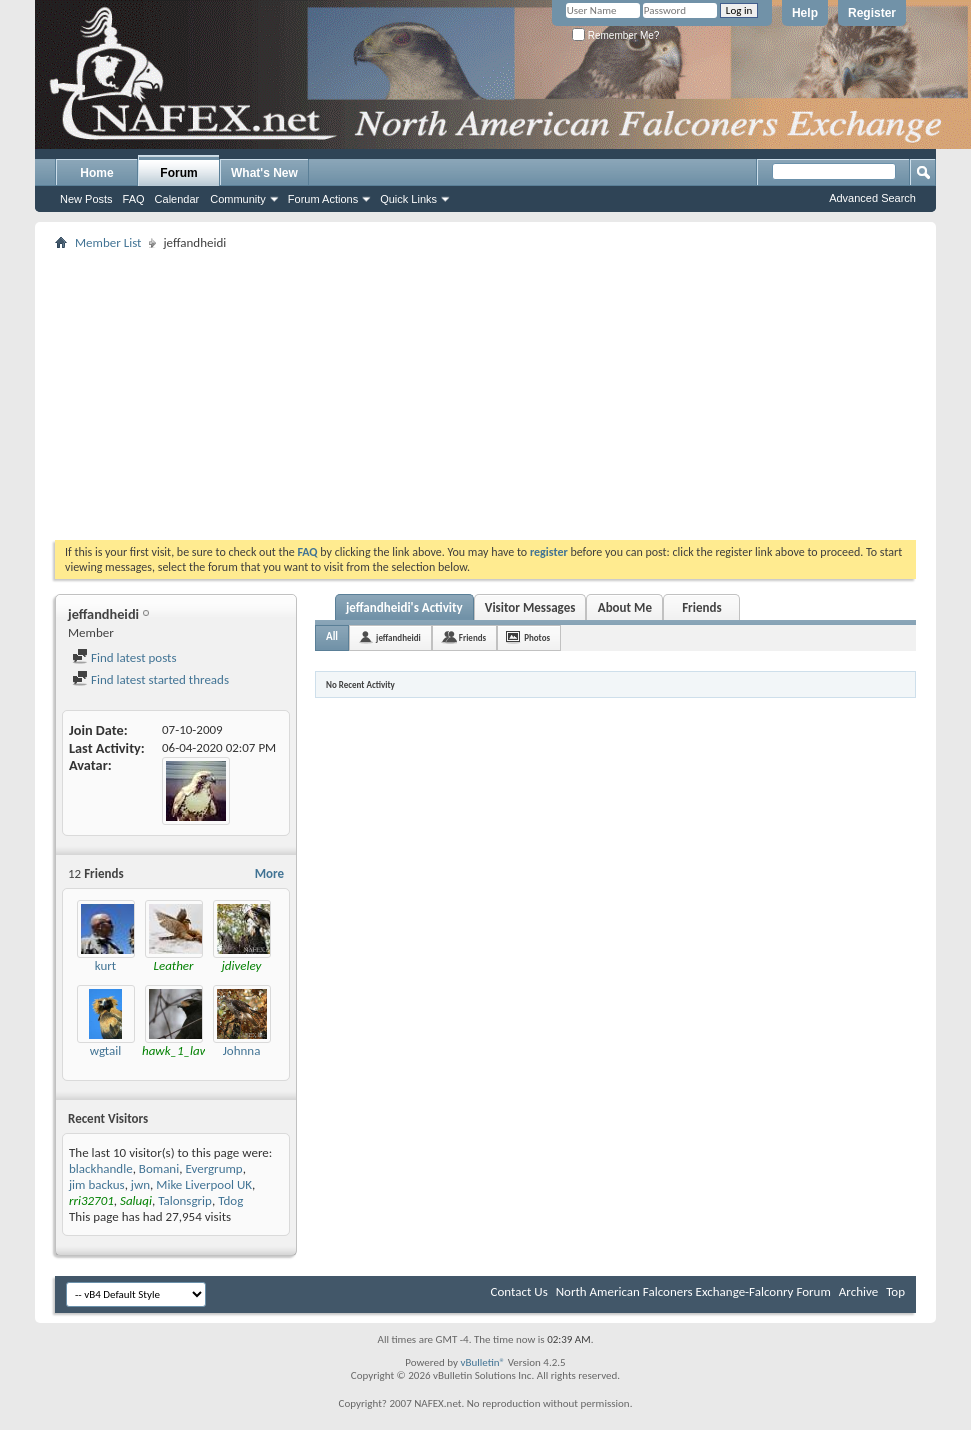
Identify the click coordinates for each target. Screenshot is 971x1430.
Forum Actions (323, 199)
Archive (858, 1291)
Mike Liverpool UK (204, 1184)
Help (805, 13)
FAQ (134, 199)
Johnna (242, 1050)
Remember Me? (615, 35)
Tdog (230, 1200)
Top (895, 1291)
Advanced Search (872, 198)
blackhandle (101, 1168)
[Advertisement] (431, 395)
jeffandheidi (398, 637)
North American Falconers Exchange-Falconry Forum (693, 1291)
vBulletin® (482, 1362)
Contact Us (519, 1291)
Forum (178, 173)
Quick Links (408, 199)
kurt (105, 965)
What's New (264, 173)
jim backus (97, 1184)
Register (872, 13)
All (332, 636)
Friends (701, 607)
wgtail (106, 1050)
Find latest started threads (150, 679)
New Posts (86, 199)
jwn (140, 1184)
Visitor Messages (530, 607)
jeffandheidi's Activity (404, 607)
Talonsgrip (185, 1200)
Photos (537, 637)
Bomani (159, 1168)
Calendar (177, 199)
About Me (625, 607)
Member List (108, 242)
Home (96, 173)
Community (238, 199)
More (269, 873)
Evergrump (213, 1168)
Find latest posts (124, 657)
